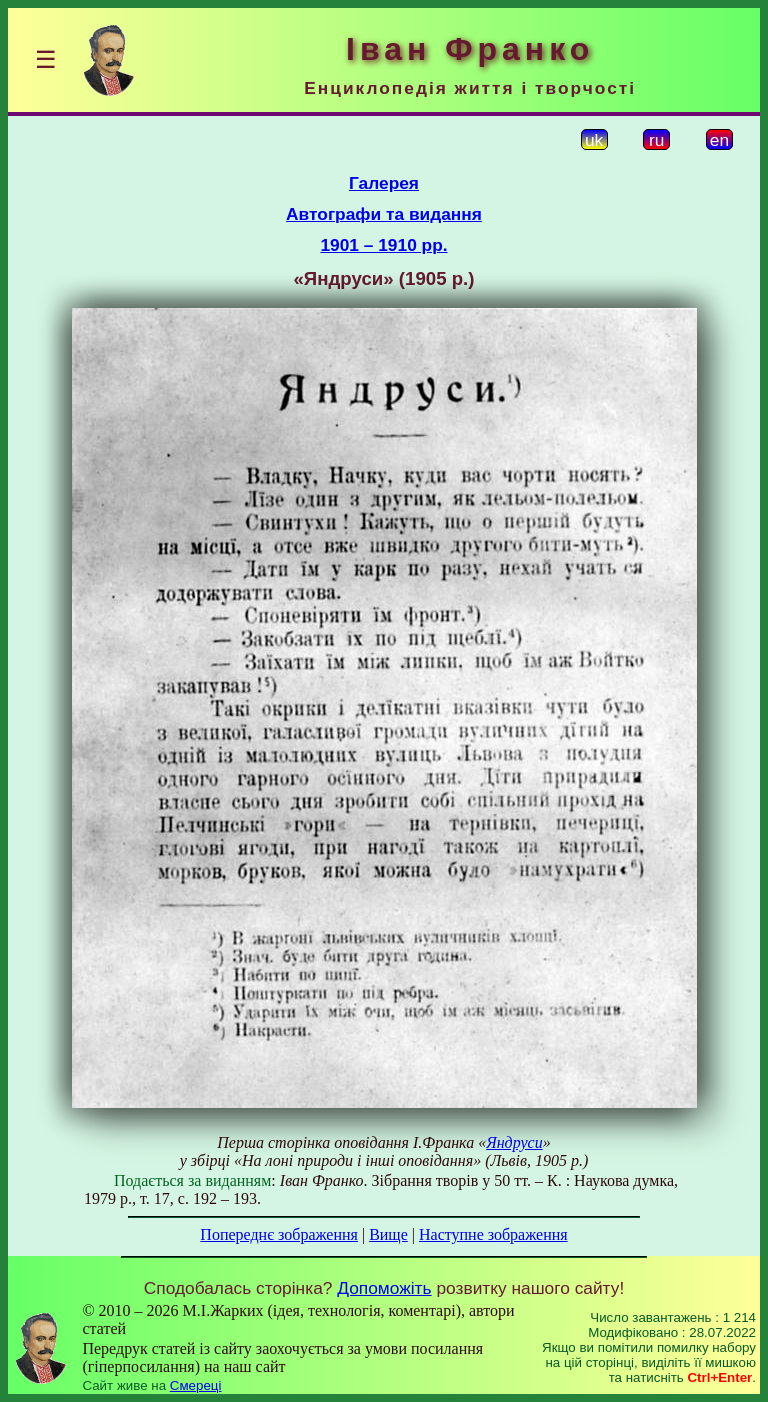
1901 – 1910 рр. (383, 245)
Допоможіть (384, 1288)
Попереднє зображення (279, 1234)
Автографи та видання (384, 214)
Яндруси (514, 1142)
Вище (388, 1234)
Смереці (196, 1385)
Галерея (384, 183)
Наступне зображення (493, 1234)
